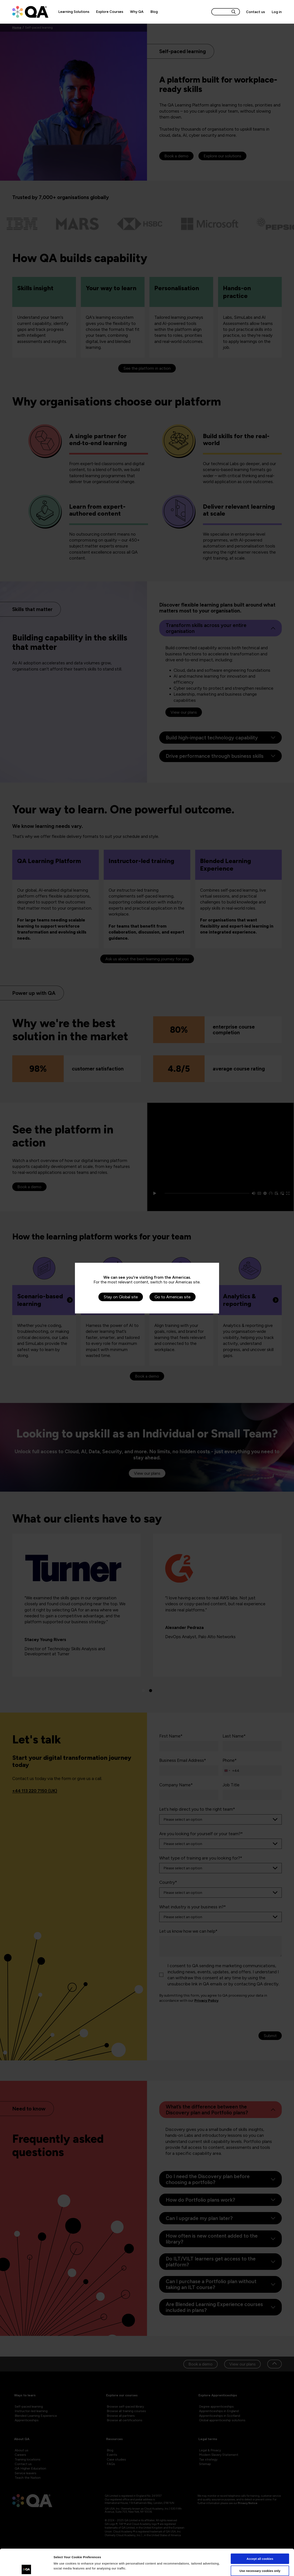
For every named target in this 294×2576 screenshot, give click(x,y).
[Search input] (226, 12)
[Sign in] (278, 12)
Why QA (137, 12)
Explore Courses (109, 12)
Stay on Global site (121, 1296)
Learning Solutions (73, 12)
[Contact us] (261, 12)
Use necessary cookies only (259, 2544)
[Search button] (239, 12)
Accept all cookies (260, 2532)
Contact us (261, 12)
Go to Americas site (172, 1296)
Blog (154, 12)
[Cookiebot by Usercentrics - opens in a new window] (26, 2568)
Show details (62, 2568)
